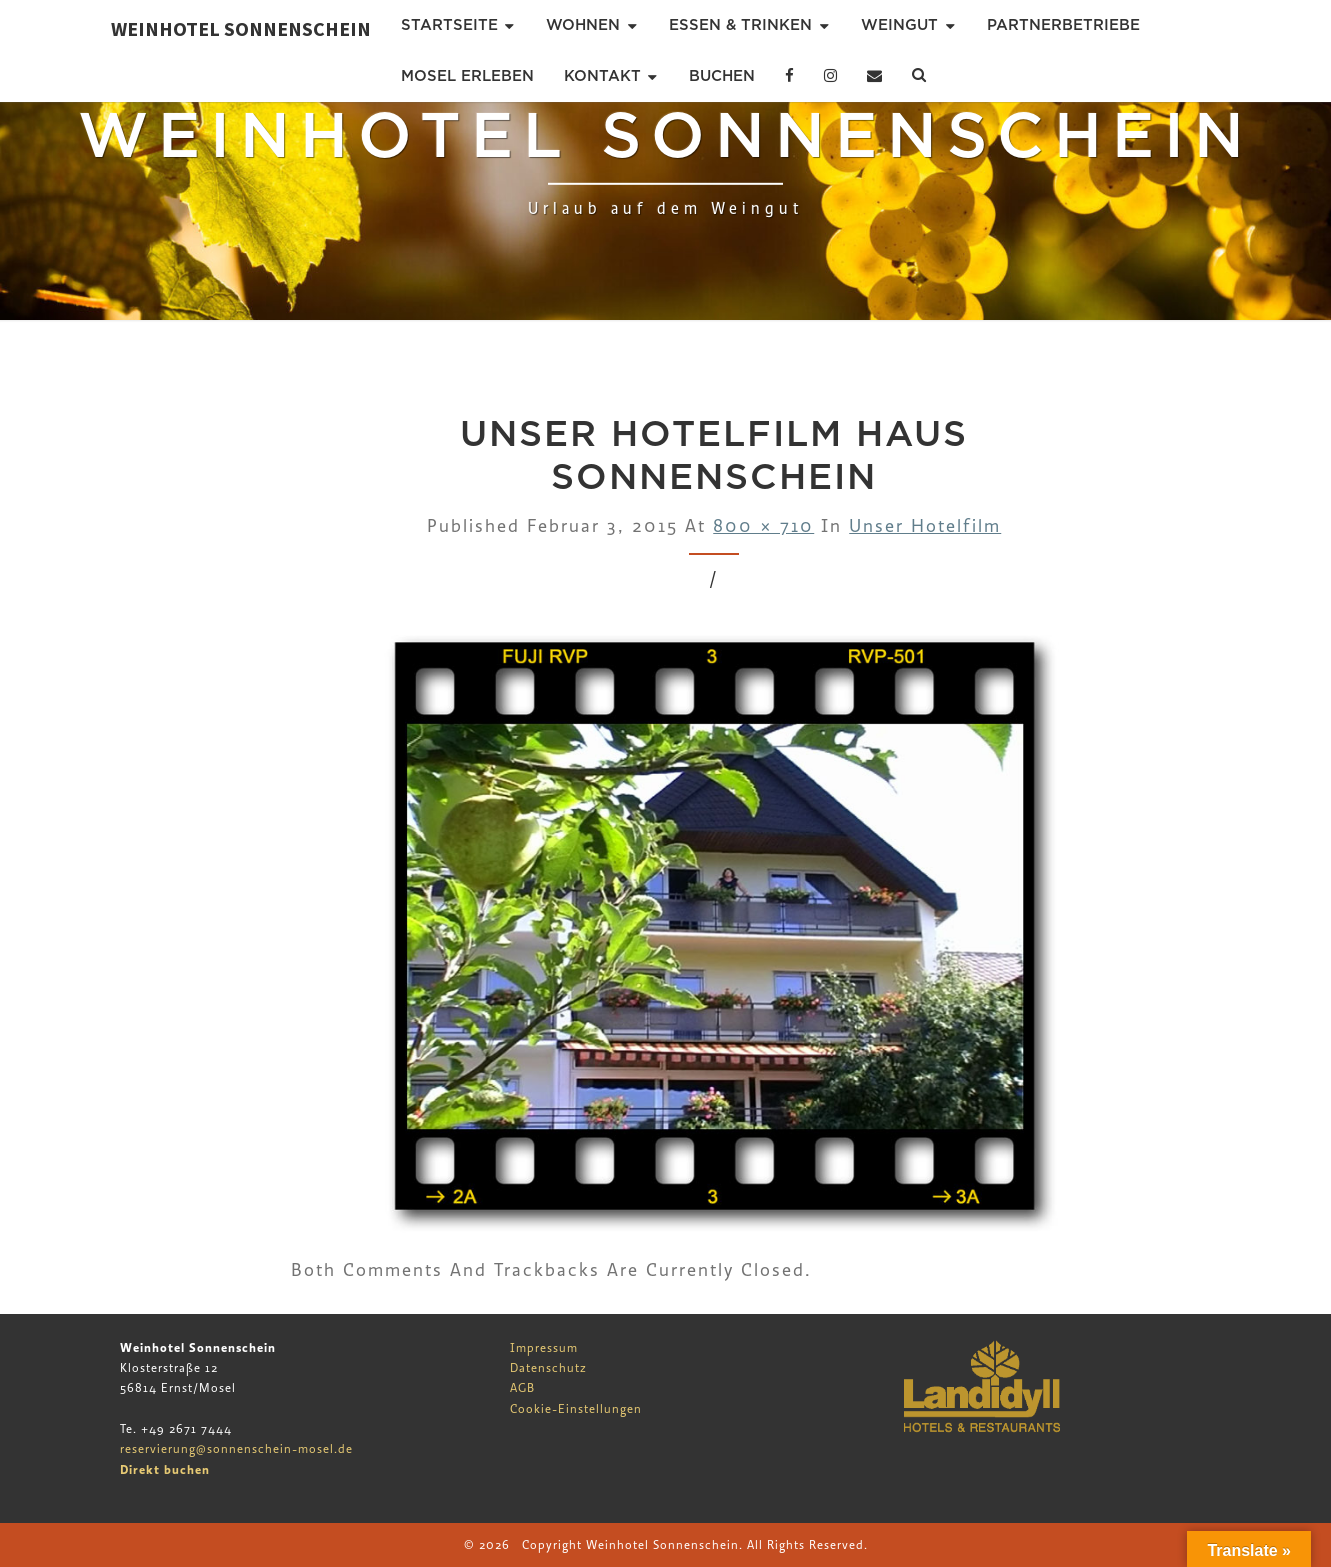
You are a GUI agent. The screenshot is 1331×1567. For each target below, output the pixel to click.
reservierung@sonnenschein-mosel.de (236, 1449)
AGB (522, 1388)
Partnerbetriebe (1063, 25)
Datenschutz (548, 1368)
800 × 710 (763, 526)
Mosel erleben (467, 76)
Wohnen (583, 25)
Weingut (899, 25)
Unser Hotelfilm (925, 526)
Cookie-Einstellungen (576, 1409)
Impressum (544, 1348)
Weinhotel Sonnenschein (241, 28)
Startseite (449, 25)
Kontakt (602, 76)
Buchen (722, 76)
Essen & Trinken (740, 25)
